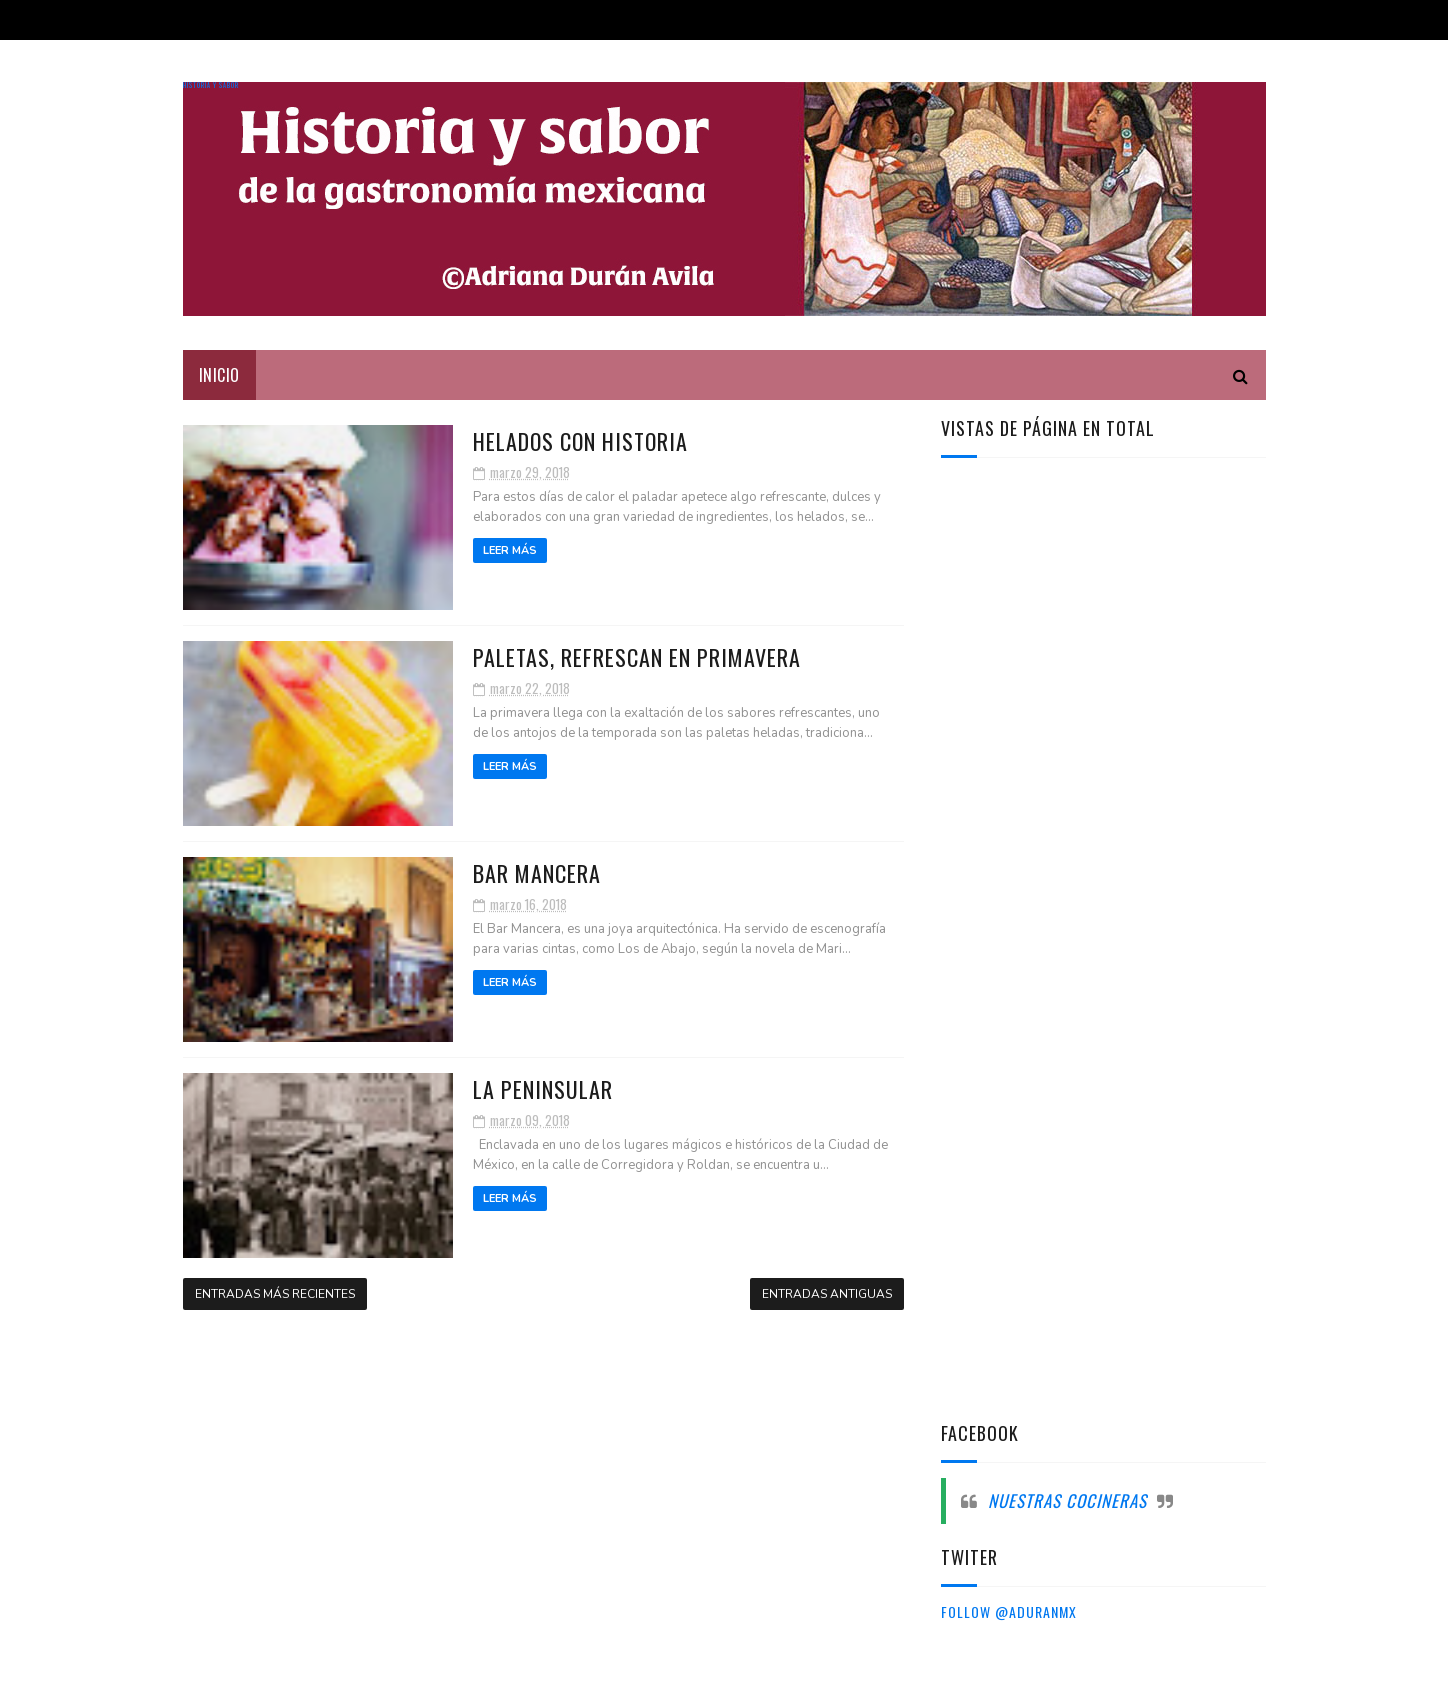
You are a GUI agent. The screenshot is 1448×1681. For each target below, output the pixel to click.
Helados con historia (580, 441)
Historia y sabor (211, 85)
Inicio (219, 375)
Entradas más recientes (275, 1294)
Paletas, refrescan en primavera (637, 657)
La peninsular (543, 1089)
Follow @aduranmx (1009, 1611)
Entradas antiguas (827, 1294)
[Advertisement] (1091, 793)
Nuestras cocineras (1067, 1500)
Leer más (510, 550)
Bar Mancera (537, 873)
